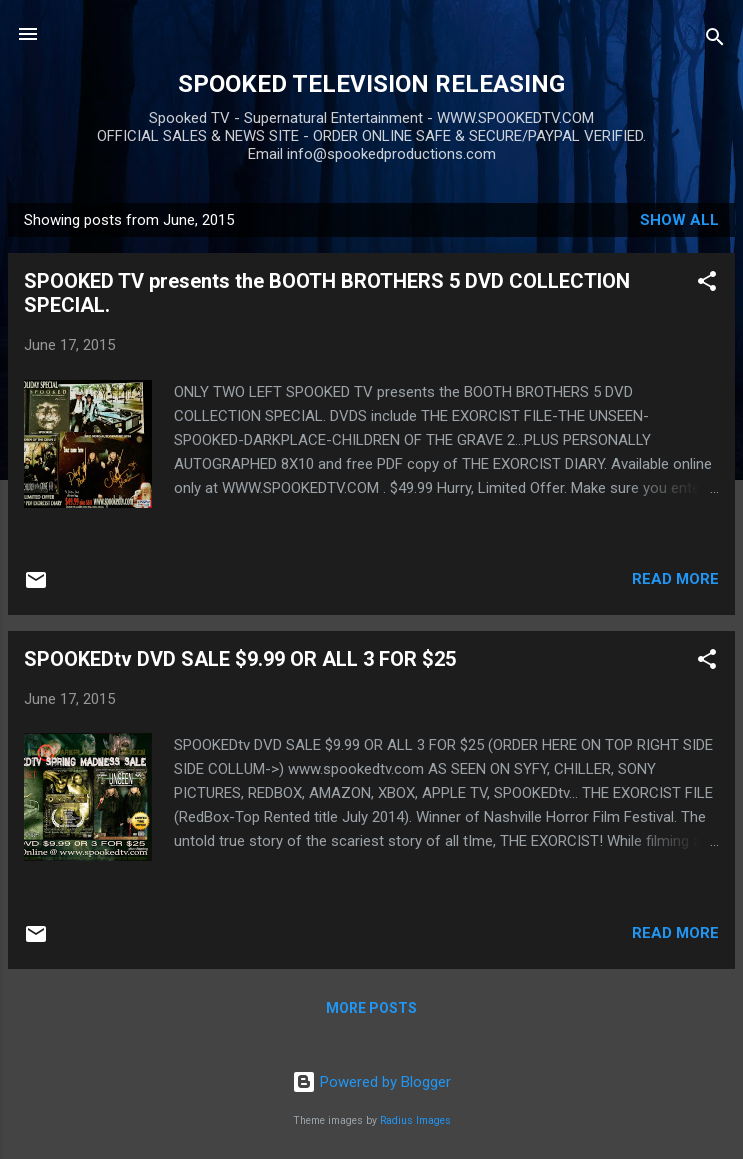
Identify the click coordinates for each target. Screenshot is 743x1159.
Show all (679, 220)
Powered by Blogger (371, 1082)
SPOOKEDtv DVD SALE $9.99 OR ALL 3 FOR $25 (240, 659)
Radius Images (415, 1120)
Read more (675, 579)
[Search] (715, 40)
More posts (371, 1008)
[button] (707, 284)
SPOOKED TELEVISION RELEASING (371, 84)
